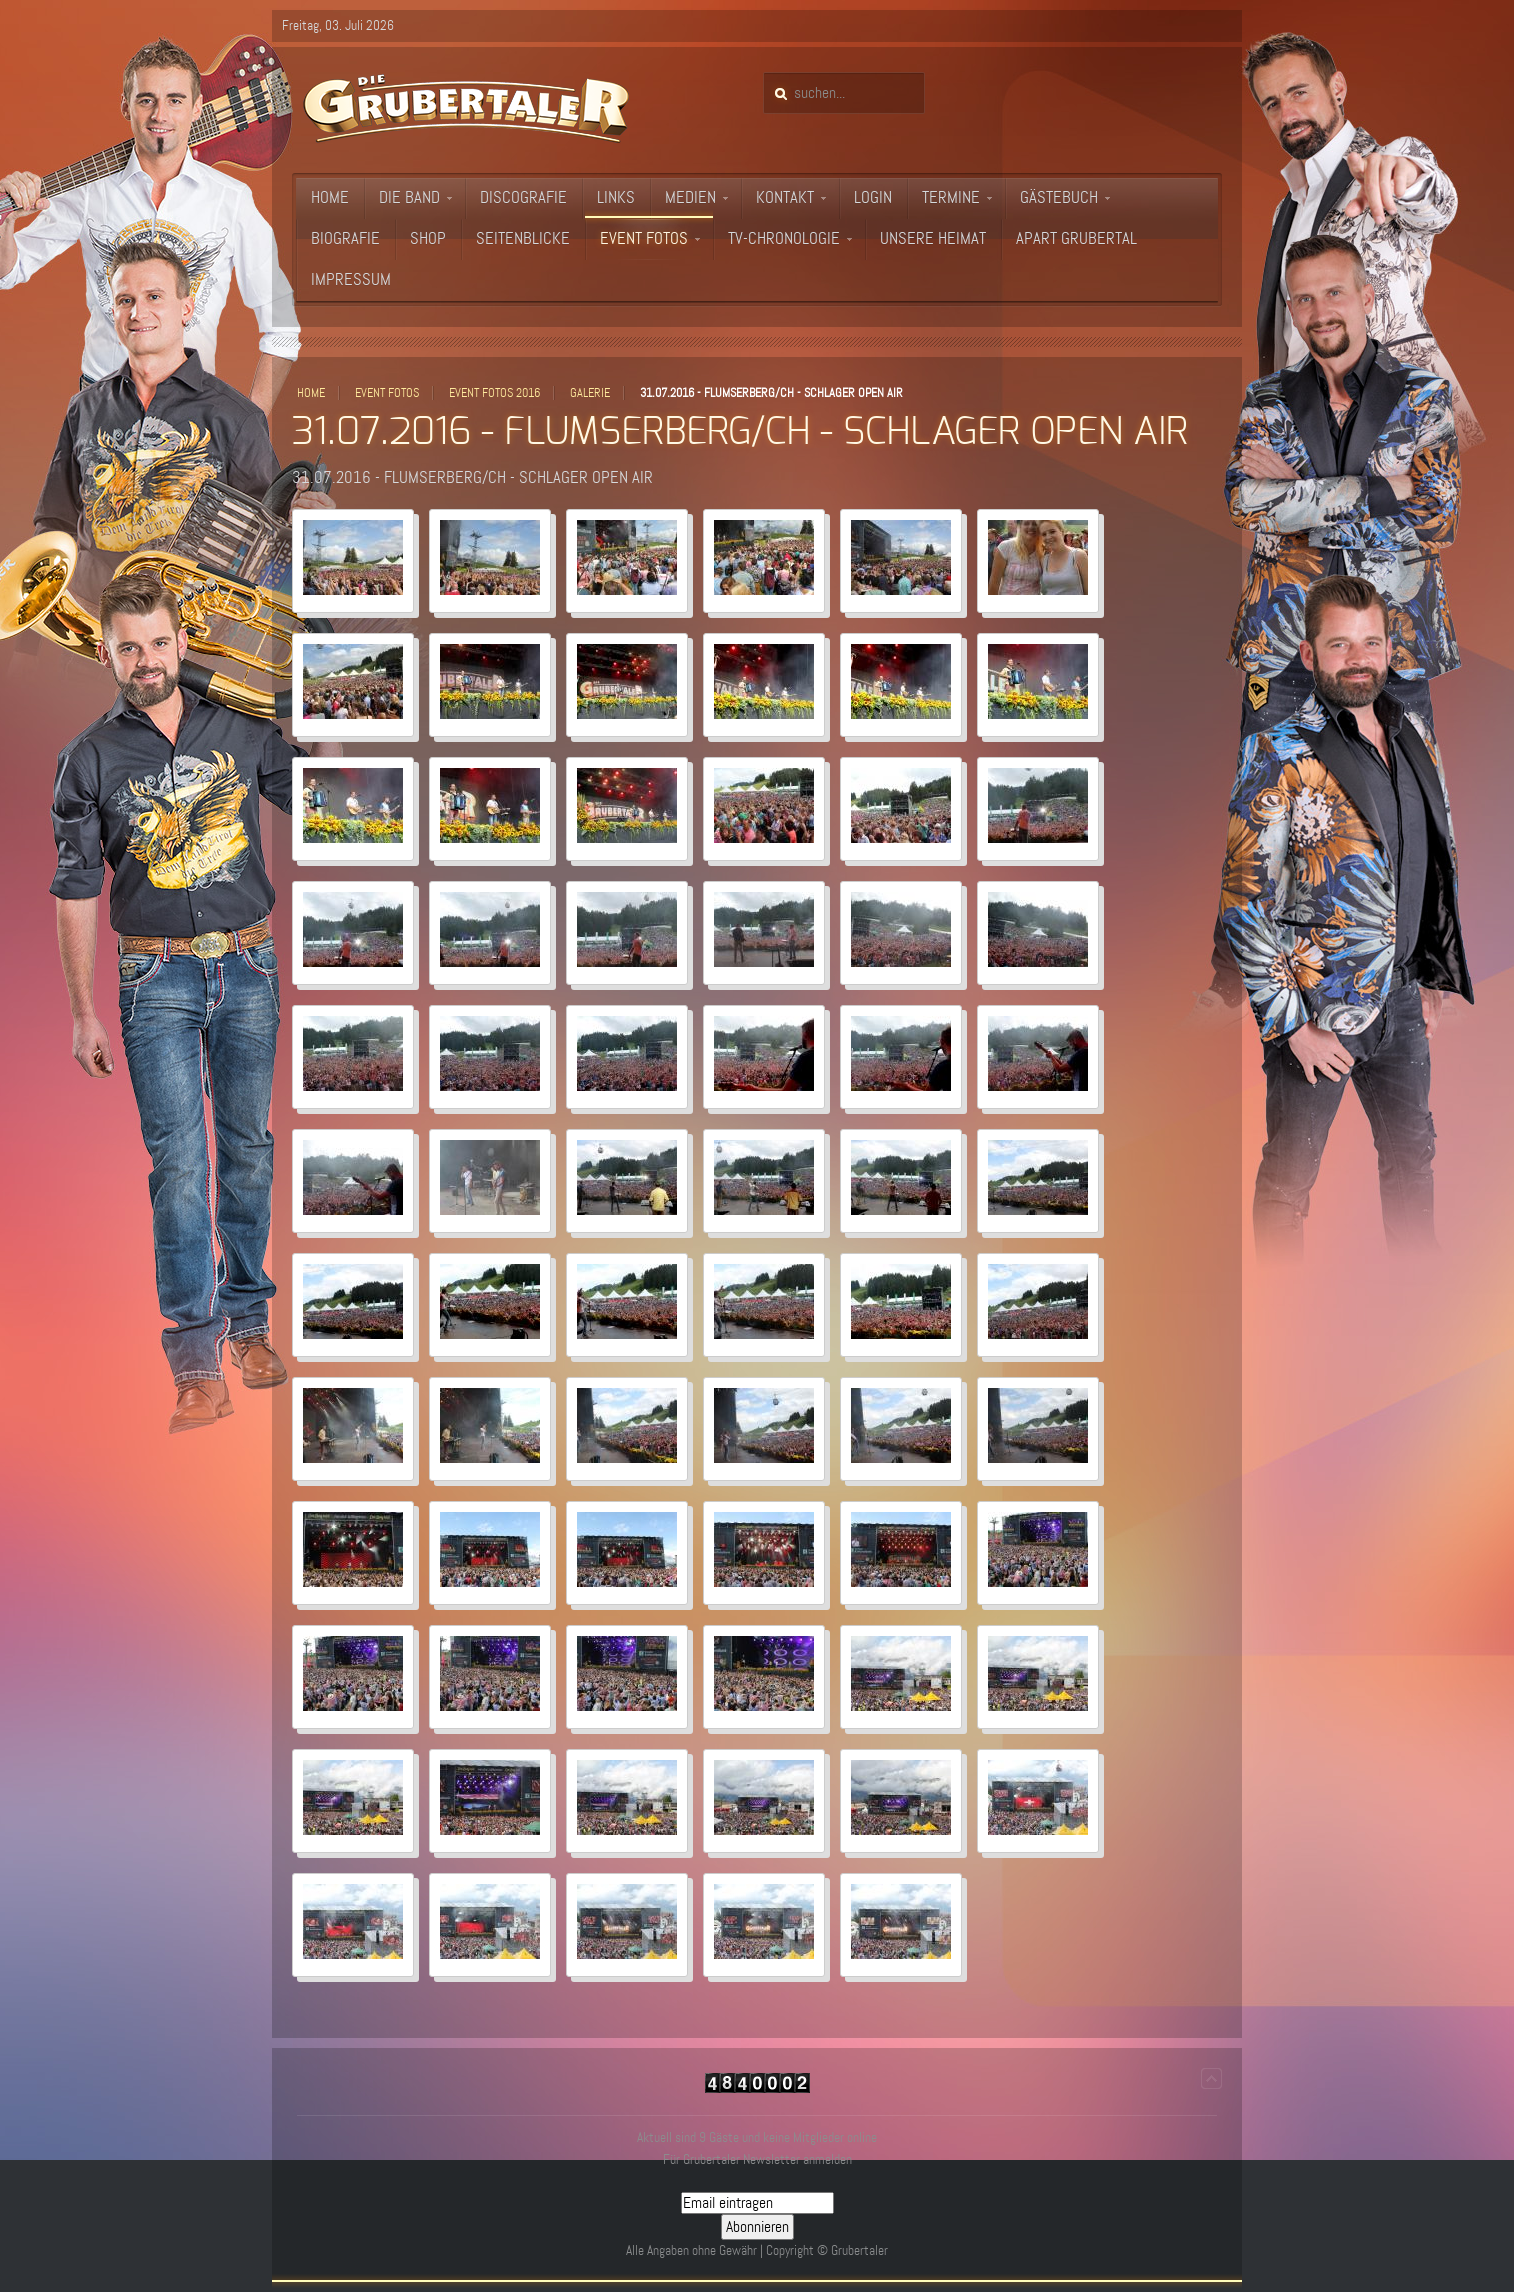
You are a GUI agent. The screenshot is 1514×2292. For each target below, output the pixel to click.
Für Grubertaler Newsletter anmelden (757, 2159)
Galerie (590, 393)
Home (311, 393)
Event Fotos (387, 393)
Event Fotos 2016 (494, 393)
